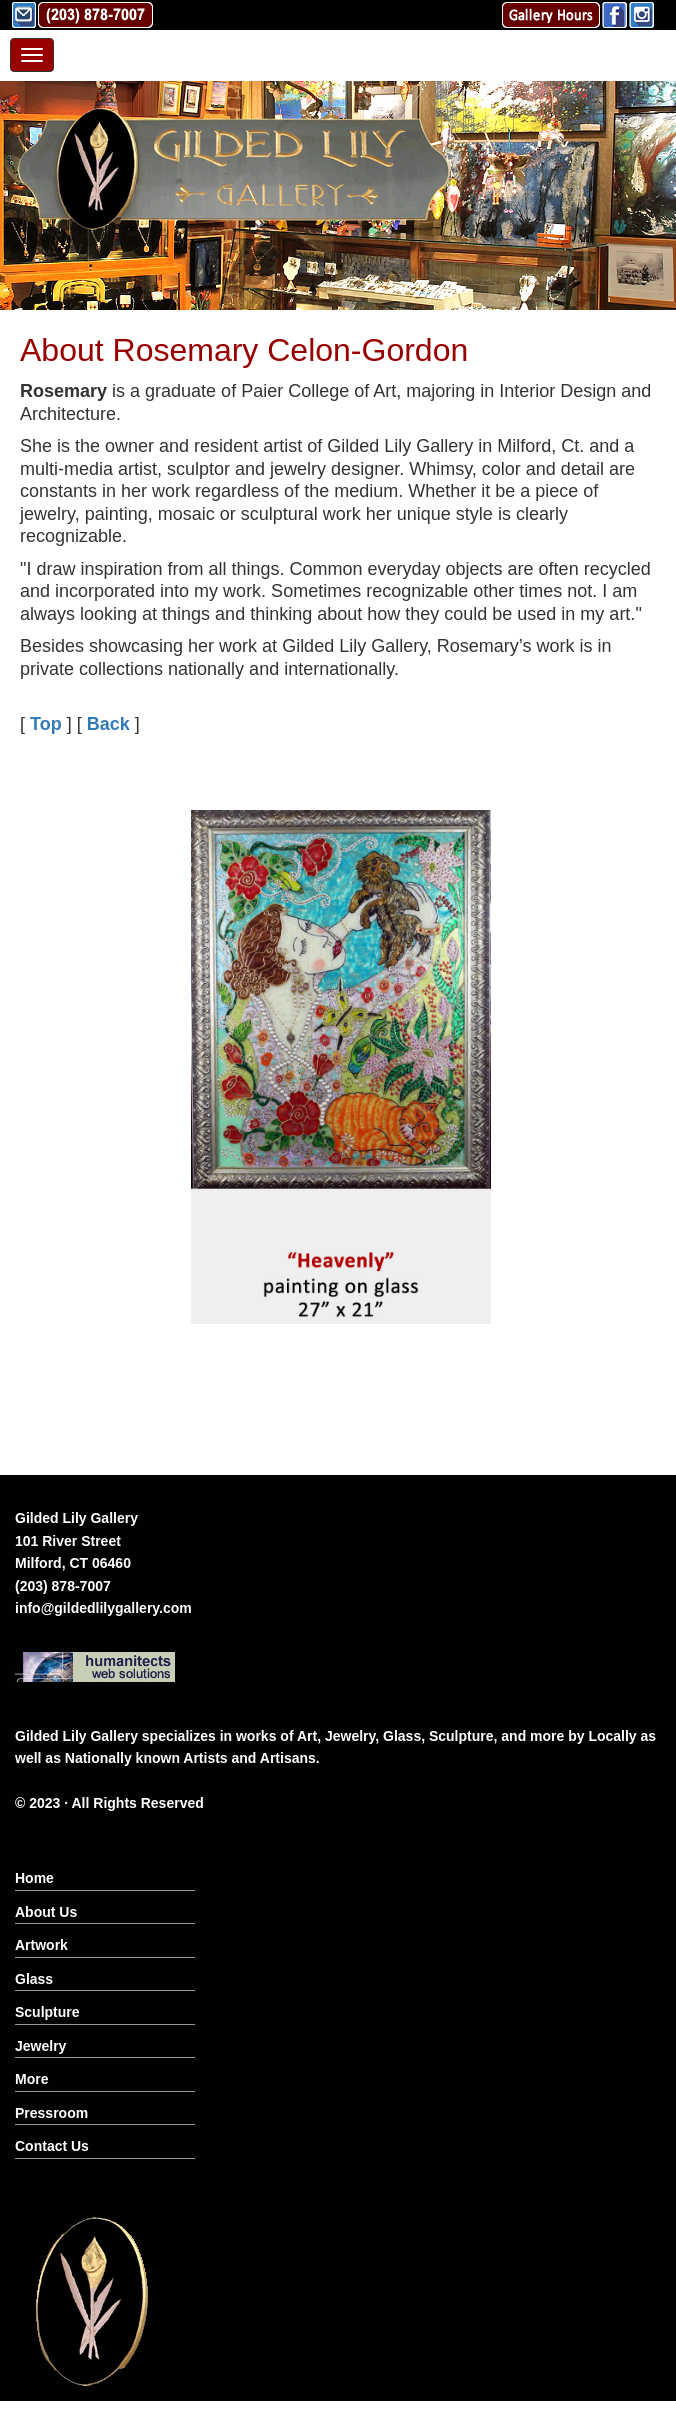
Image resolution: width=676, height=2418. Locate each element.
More (31, 2079)
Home (34, 1878)
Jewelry (40, 2046)
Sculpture (47, 2012)
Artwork (41, 1945)
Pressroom (51, 2113)
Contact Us (52, 2146)
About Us (46, 1912)
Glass (34, 1979)
